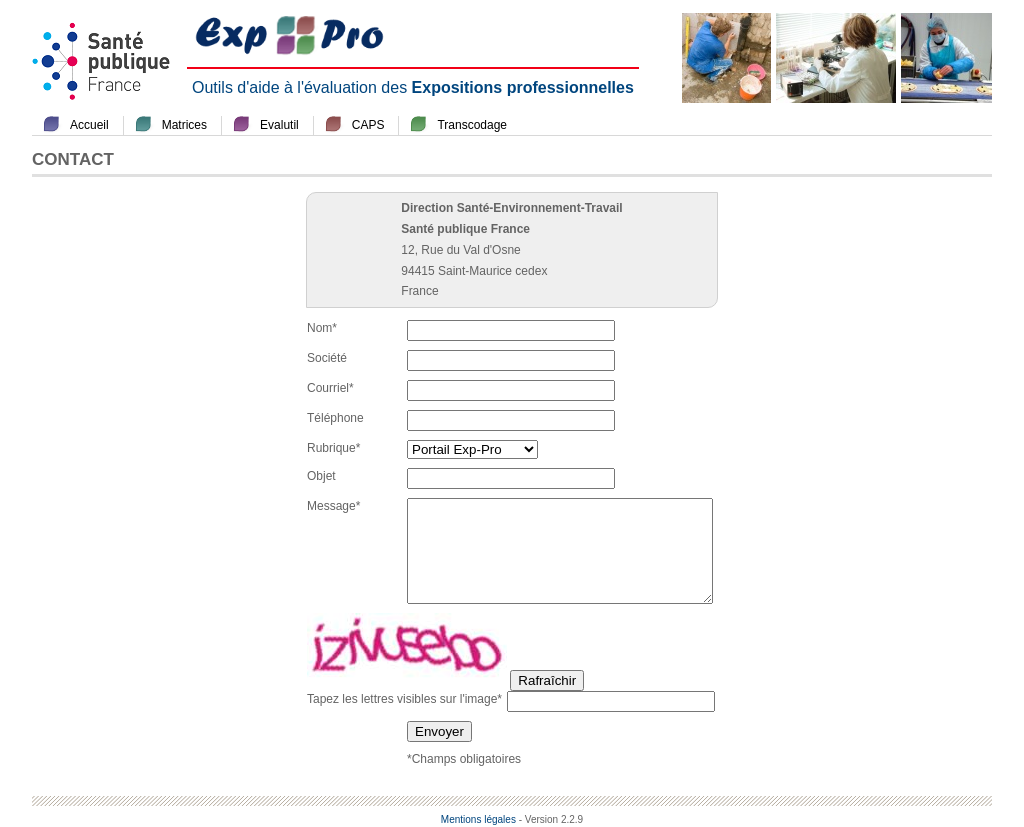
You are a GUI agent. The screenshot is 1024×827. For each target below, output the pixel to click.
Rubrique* (333, 448)
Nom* (322, 328)
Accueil (89, 125)
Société (327, 358)
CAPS (368, 125)
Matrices (184, 125)
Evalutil (279, 125)
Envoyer (439, 731)
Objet (321, 476)
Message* (333, 506)
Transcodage (472, 125)
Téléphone (335, 418)
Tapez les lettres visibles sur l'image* (404, 699)
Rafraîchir (547, 680)
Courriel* (330, 388)
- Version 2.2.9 (551, 819)
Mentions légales (478, 819)
